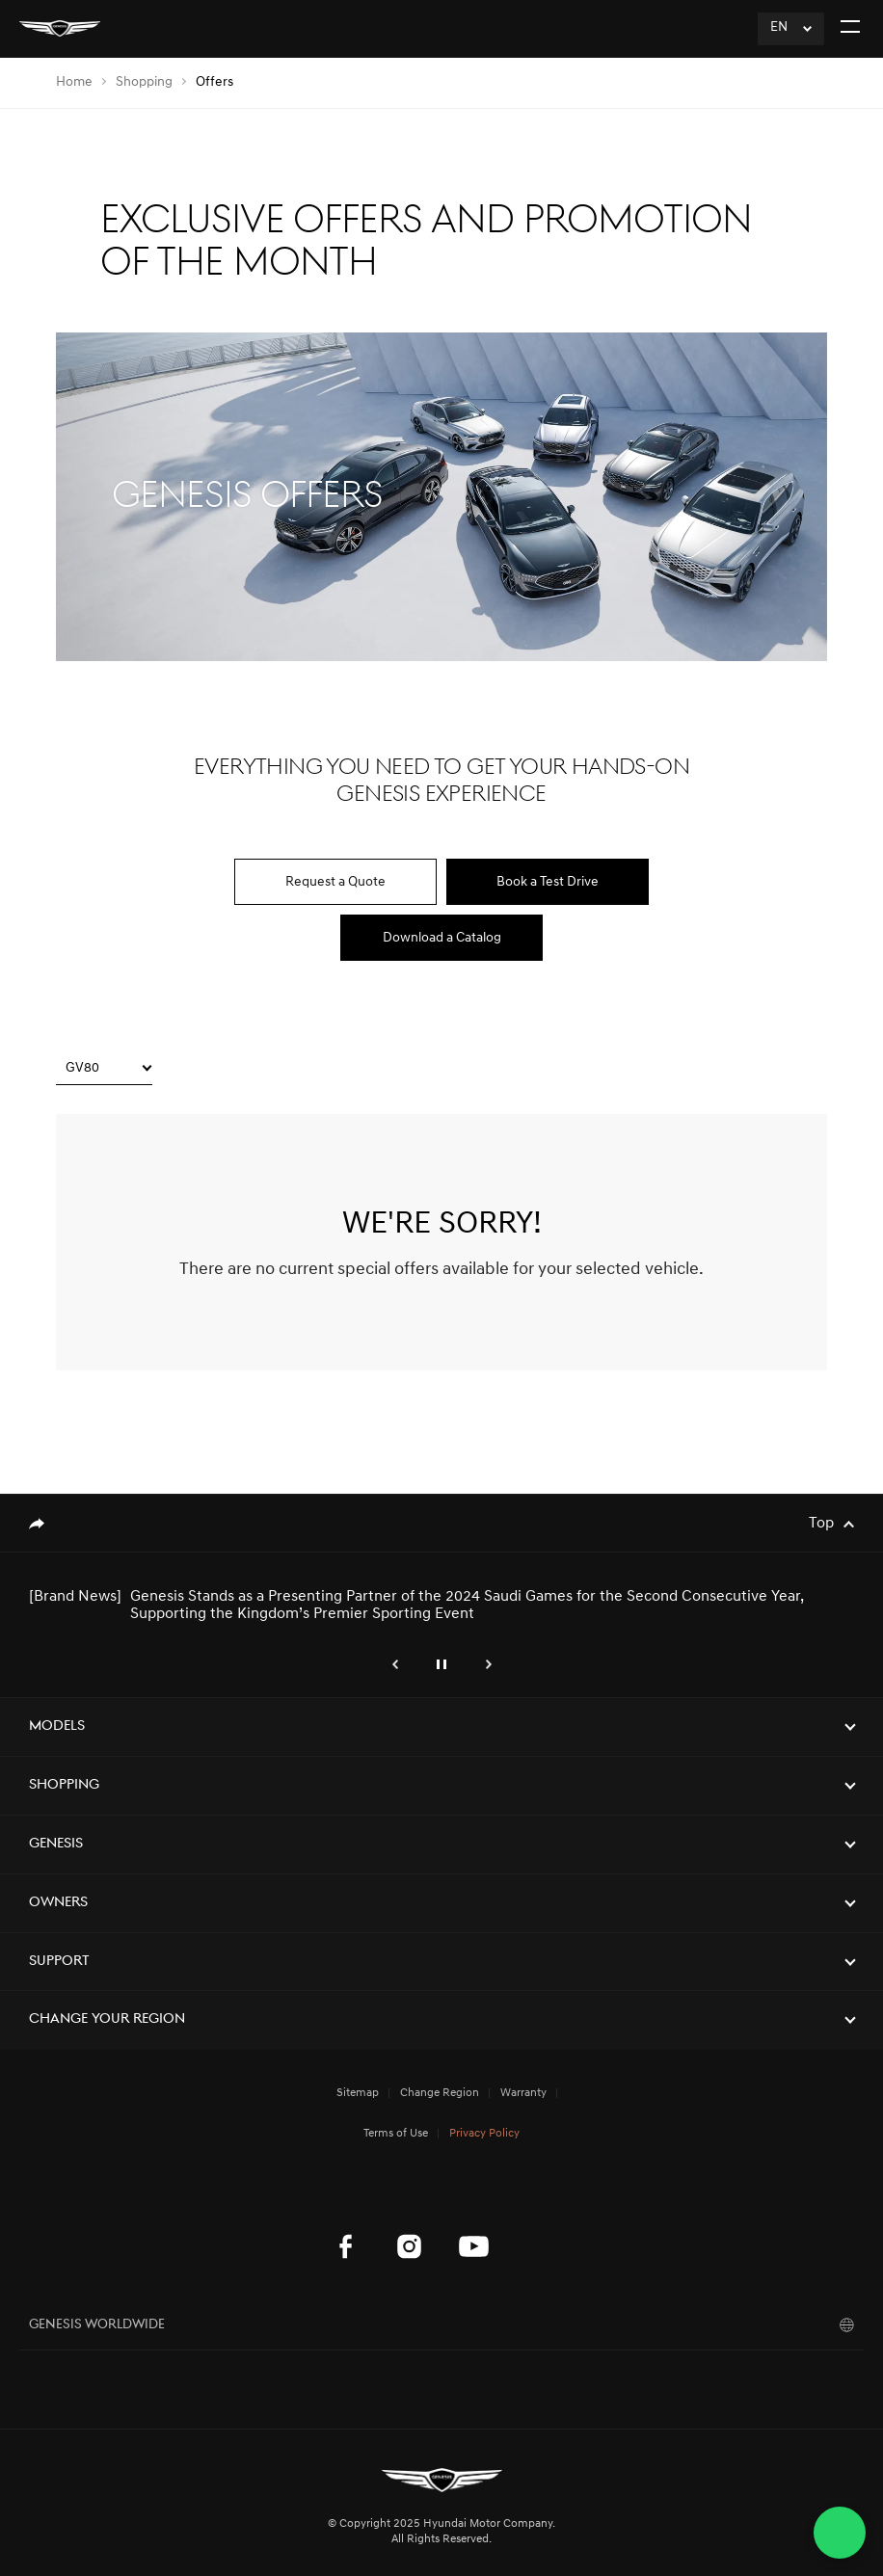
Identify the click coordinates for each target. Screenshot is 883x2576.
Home (74, 82)
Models (57, 1726)
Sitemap (357, 2093)
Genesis (56, 1844)
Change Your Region (107, 2019)
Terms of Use (395, 2133)
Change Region (439, 2093)
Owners (58, 1903)
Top (821, 1523)
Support (59, 1961)
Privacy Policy (484, 2133)
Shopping (144, 82)
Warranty (523, 2093)
